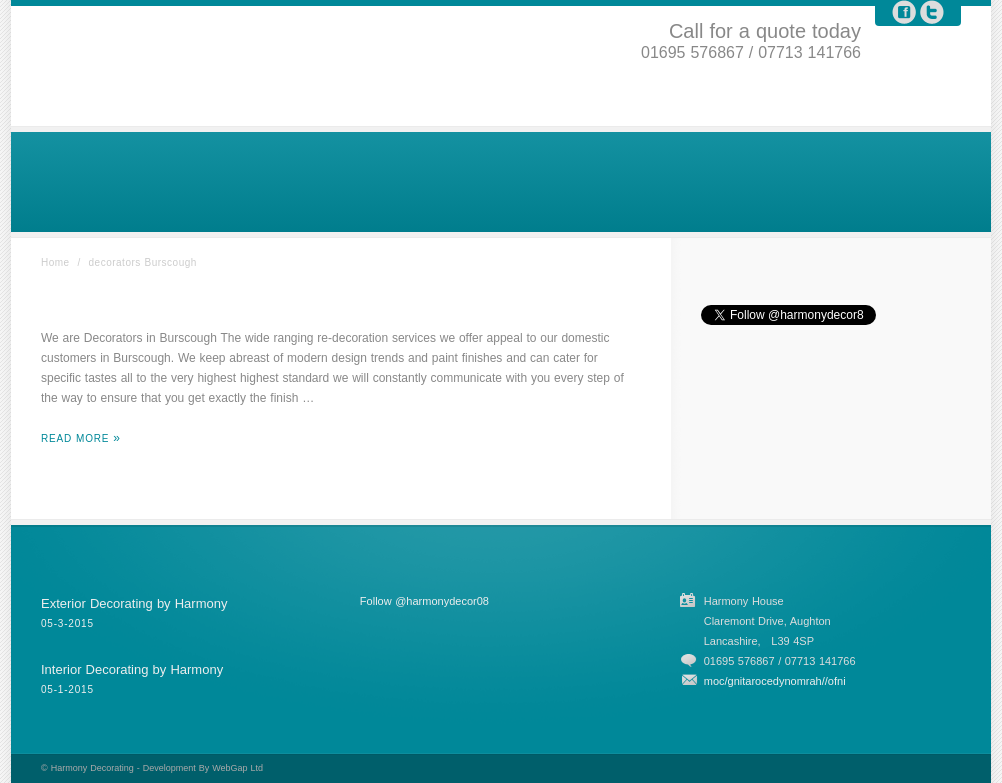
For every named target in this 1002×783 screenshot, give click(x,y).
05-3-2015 (67, 623)
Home (55, 262)
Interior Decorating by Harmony (132, 669)
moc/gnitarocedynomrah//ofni (775, 681)
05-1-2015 (67, 689)
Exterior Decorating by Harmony (134, 603)
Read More (75, 438)
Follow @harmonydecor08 (424, 601)
